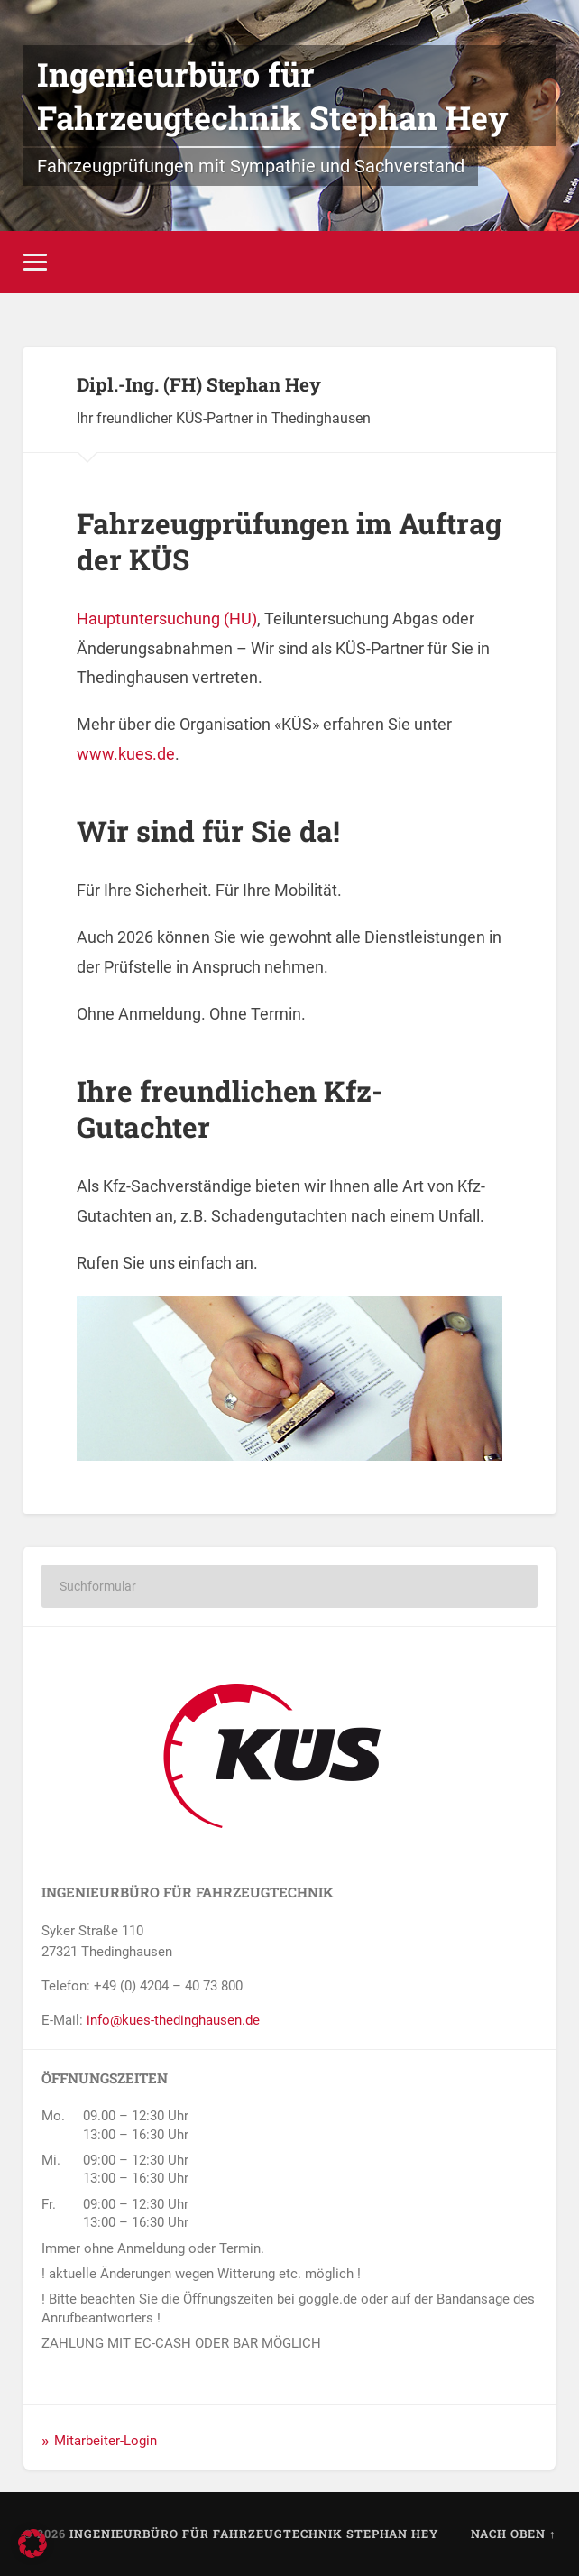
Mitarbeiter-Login (105, 2441)
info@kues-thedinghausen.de (173, 2020)
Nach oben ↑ (513, 2533)
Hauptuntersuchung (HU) (167, 618)
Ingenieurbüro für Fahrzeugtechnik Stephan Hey (273, 95)
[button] (32, 2543)
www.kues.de (126, 753)
